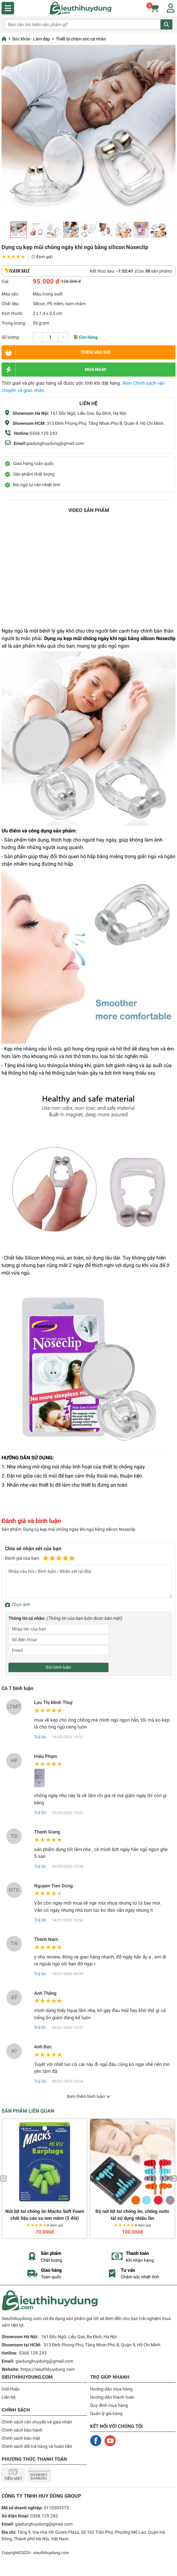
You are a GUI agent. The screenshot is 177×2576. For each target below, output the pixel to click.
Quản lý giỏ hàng (106, 2413)
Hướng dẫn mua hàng (111, 2388)
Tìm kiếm (166, 24)
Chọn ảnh (21, 1604)
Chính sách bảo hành (22, 2430)
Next (173, 2178)
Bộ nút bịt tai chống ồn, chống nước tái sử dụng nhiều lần (132, 2214)
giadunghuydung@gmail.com (55, 443)
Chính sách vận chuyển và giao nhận (37, 2421)
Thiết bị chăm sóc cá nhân (81, 38)
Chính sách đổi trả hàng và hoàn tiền (37, 2446)
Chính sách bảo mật (21, 2438)
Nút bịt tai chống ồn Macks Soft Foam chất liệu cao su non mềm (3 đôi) (44, 2214)
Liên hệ (8, 2397)
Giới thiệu (11, 2388)
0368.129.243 (43, 433)
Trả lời (40, 1736)
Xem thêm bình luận (88, 2096)
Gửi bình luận (58, 1667)
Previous (3, 2178)
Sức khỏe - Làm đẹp (31, 38)
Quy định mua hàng (109, 2405)
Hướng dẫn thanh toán (112, 2397)
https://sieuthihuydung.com (48, 2369)
